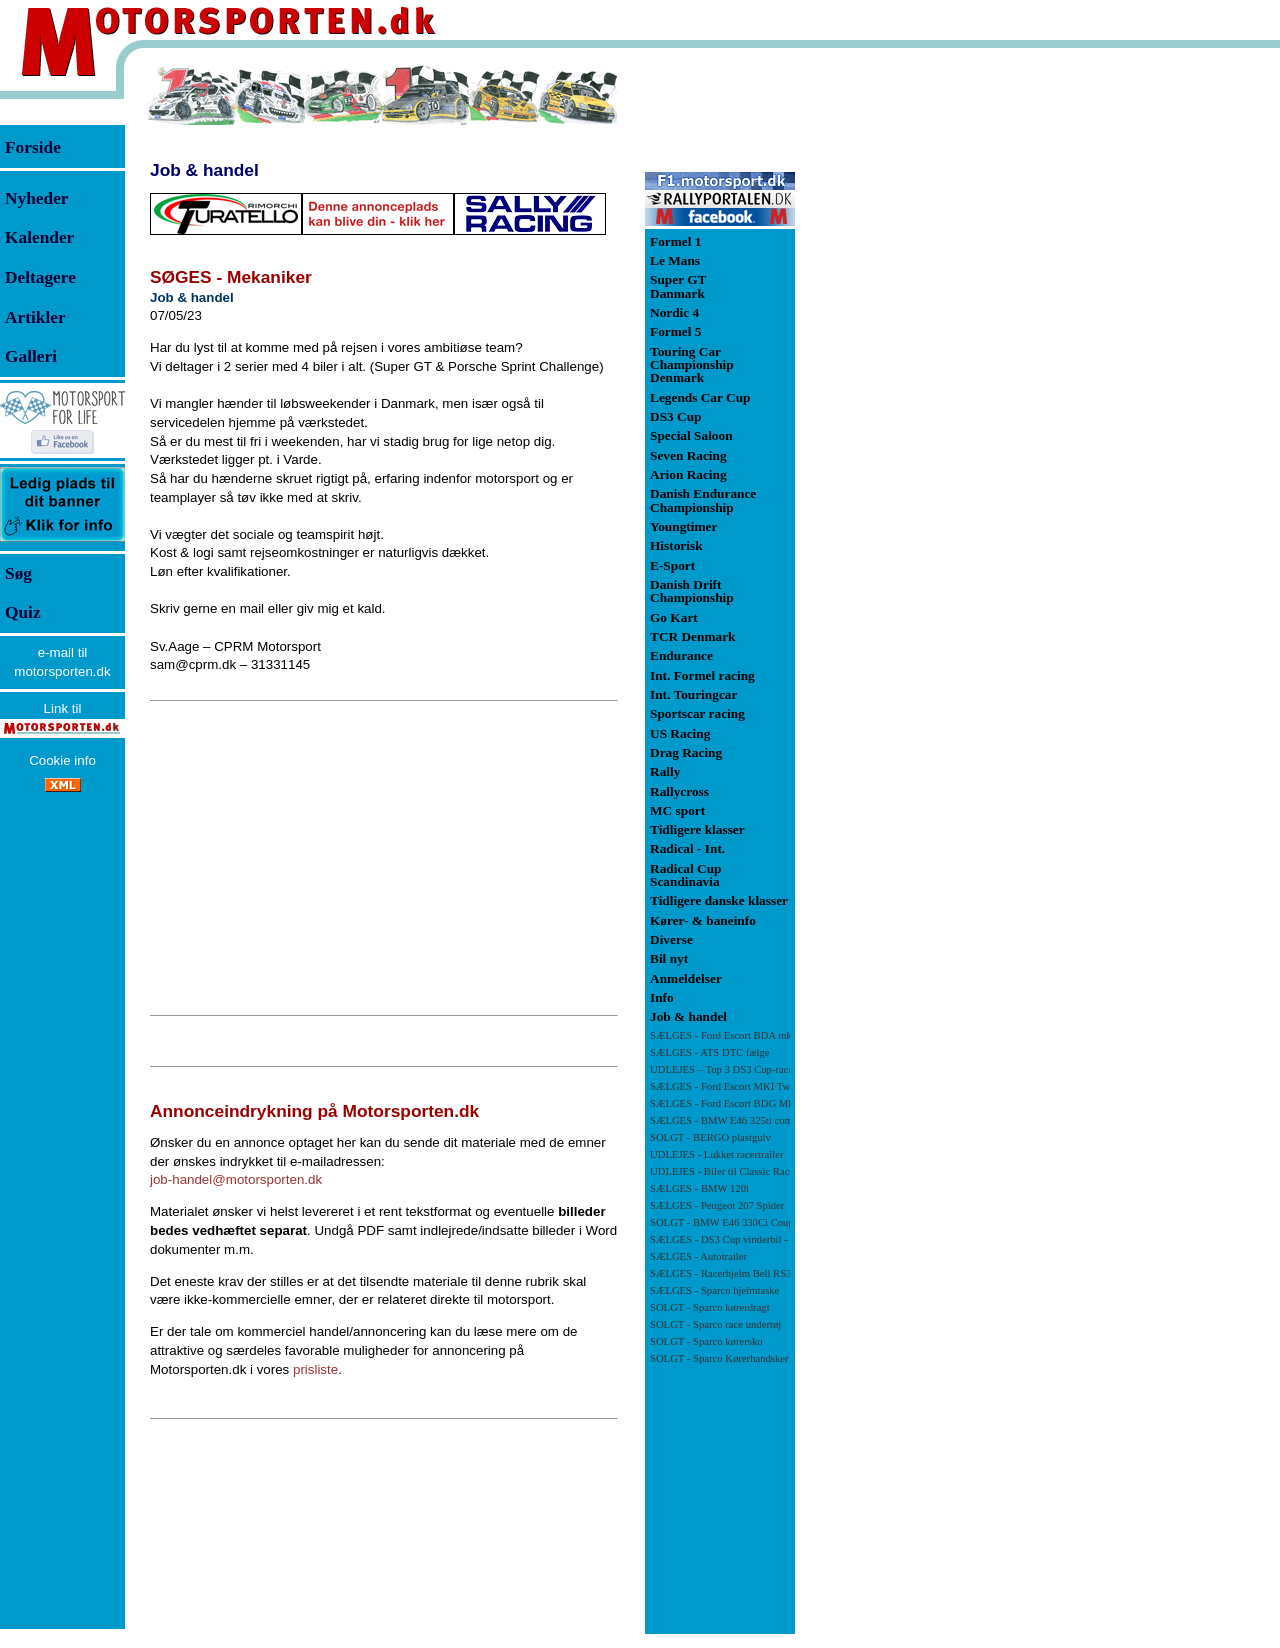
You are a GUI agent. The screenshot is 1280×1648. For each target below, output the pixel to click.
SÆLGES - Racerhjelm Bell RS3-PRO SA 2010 (752, 1273)
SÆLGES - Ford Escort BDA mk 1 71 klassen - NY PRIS (773, 1035)
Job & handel (204, 170)
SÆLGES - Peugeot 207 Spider (717, 1205)
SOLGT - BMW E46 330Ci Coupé (724, 1222)
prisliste (315, 1369)
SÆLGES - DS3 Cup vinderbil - (741, 1239)
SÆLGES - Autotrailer (698, 1256)
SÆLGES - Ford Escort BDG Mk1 (724, 1103)
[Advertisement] (384, 858)
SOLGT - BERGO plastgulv (710, 1137)
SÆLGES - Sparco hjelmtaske (714, 1290)
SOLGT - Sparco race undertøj (715, 1324)
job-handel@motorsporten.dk (236, 1179)
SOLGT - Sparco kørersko (706, 1341)
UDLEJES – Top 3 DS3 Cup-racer (723, 1069)
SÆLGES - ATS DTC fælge (710, 1052)
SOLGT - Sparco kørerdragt (710, 1307)
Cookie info (62, 760)
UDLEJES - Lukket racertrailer (716, 1154)
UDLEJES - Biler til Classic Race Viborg (739, 1171)
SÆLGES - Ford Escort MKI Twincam (733, 1086)
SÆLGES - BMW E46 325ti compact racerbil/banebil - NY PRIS (789, 1120)
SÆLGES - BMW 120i (699, 1188)
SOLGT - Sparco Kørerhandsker (719, 1358)
